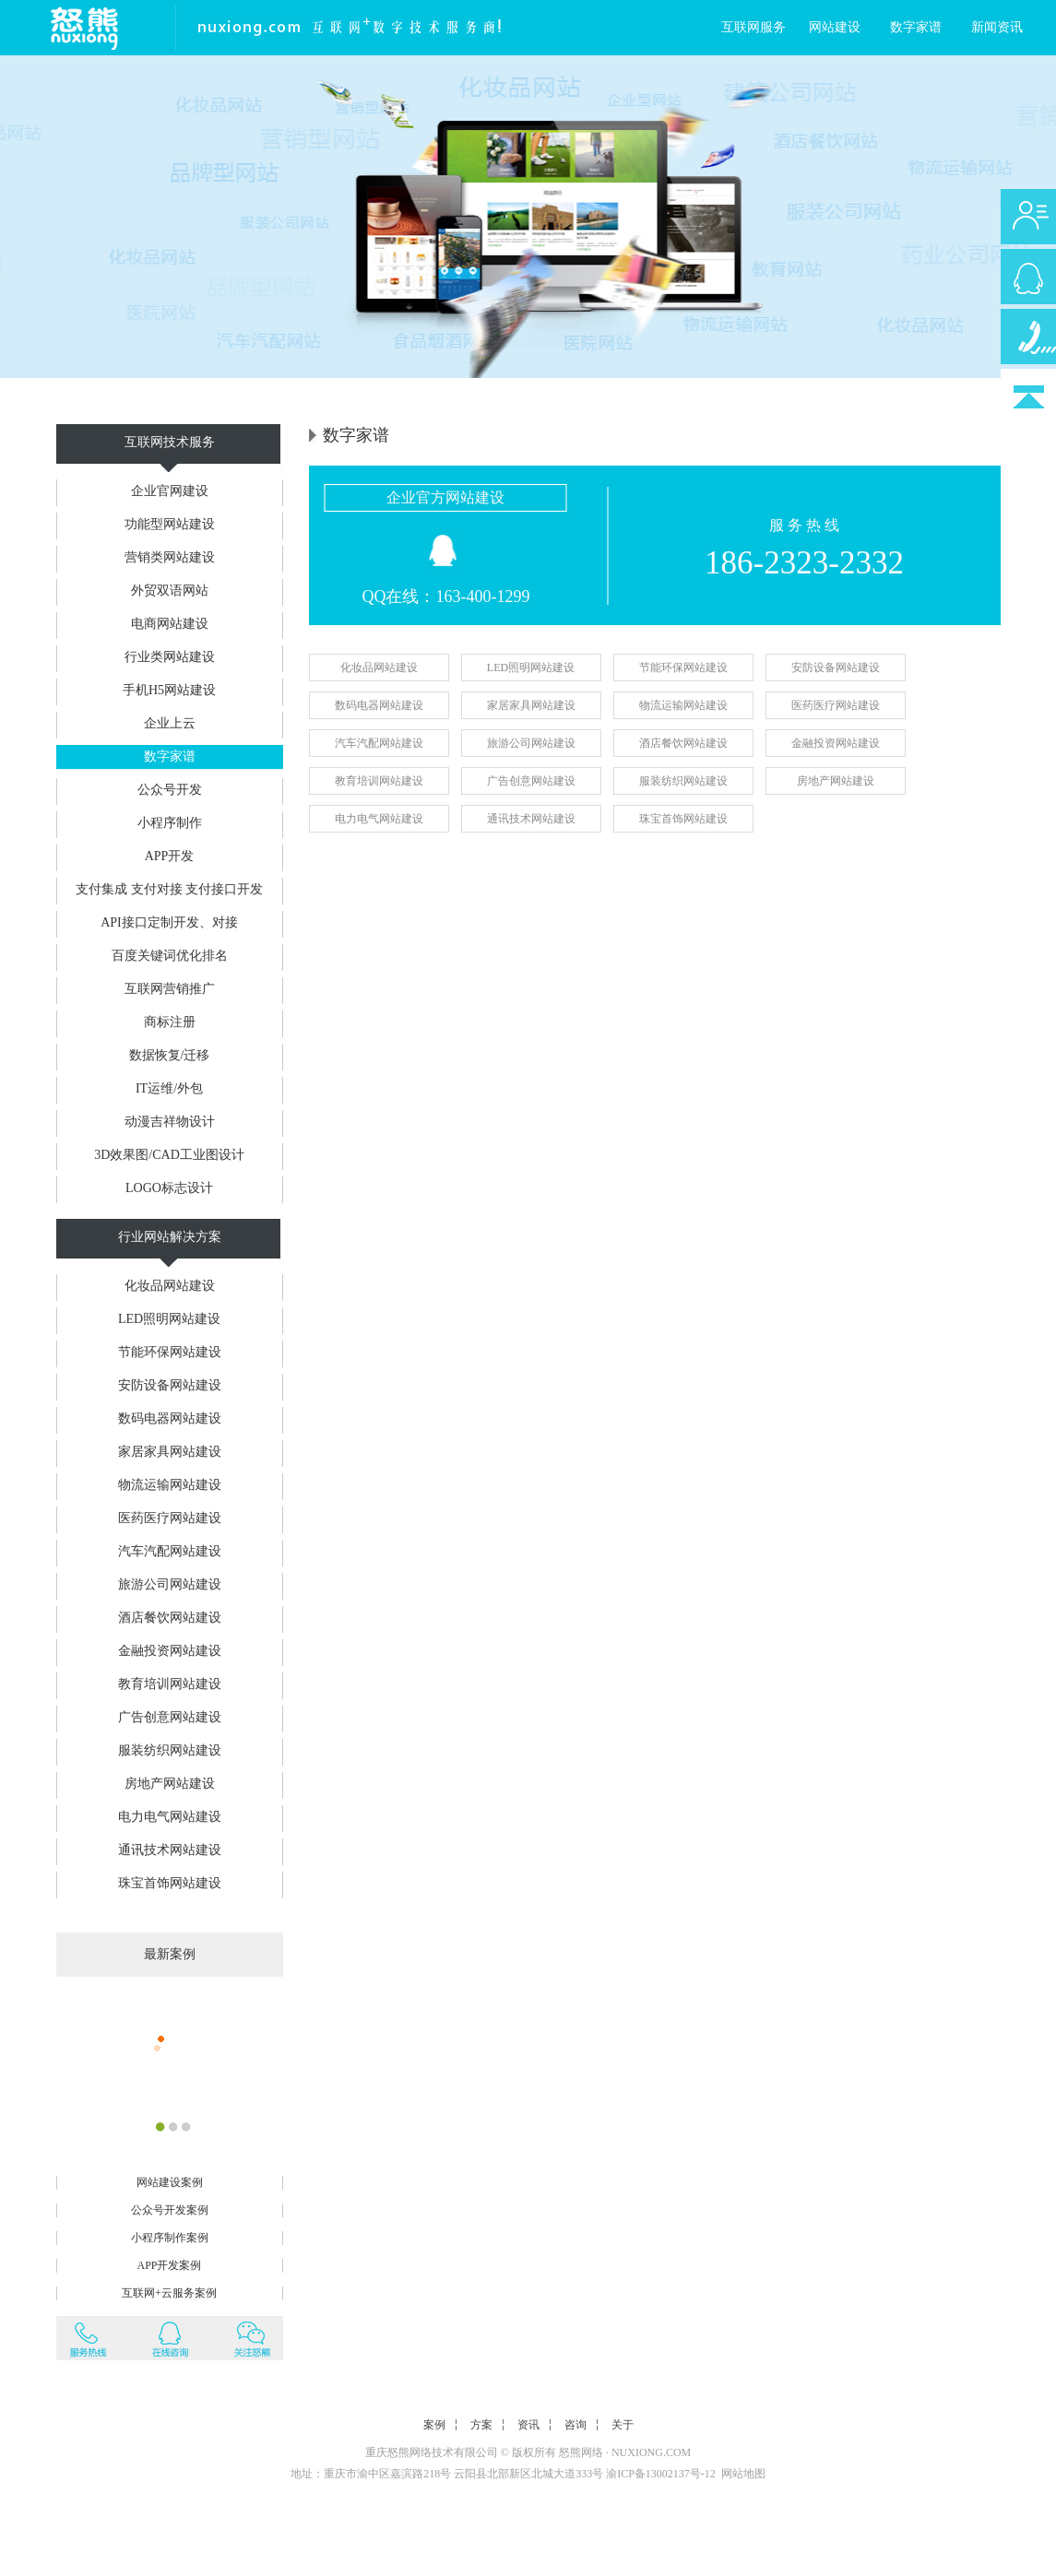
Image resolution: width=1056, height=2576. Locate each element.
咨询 (575, 2424)
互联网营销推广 (170, 989)
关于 (622, 2424)
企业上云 (170, 723)
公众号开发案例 (169, 2210)
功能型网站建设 (170, 524)
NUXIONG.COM (651, 2452)
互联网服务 (753, 27)
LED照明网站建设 (169, 1319)
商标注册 (170, 1022)
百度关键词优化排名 (170, 956)
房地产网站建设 (170, 1783)
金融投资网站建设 (169, 1651)
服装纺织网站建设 (169, 1750)
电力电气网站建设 (169, 1817)
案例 (434, 2424)
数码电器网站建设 (169, 1418)
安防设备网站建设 (169, 1385)
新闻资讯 (997, 27)
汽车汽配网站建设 (169, 1551)
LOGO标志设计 (169, 1188)
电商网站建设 (169, 624)
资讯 (528, 2424)
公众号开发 (169, 790)
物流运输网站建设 (169, 1485)
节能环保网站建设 (169, 1352)
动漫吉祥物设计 (170, 1121)
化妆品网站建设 (170, 1286)
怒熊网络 (581, 2452)
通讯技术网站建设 (169, 1850)
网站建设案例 (169, 2182)
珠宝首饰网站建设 (169, 1883)
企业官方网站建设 (445, 497)
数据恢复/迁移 (169, 1055)
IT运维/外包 (169, 1088)
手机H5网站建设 (169, 690)
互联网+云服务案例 (169, 2292)
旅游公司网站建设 (169, 1584)
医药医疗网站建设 (169, 1518)
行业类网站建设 (170, 657)
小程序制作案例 (169, 2237)
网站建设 (834, 27)
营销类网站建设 (170, 557)
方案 (481, 2424)
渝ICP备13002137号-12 (661, 2473)
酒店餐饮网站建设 (169, 1618)
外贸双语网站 (169, 590)
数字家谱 (916, 27)
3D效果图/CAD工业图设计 (169, 1155)
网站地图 (743, 2473)
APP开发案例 (168, 2265)
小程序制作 (169, 823)
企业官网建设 (169, 491)
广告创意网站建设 (169, 1717)
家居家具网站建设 (169, 1452)
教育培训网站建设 (169, 1684)
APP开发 (170, 856)
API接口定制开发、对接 (169, 922)
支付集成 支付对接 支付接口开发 (169, 889)
